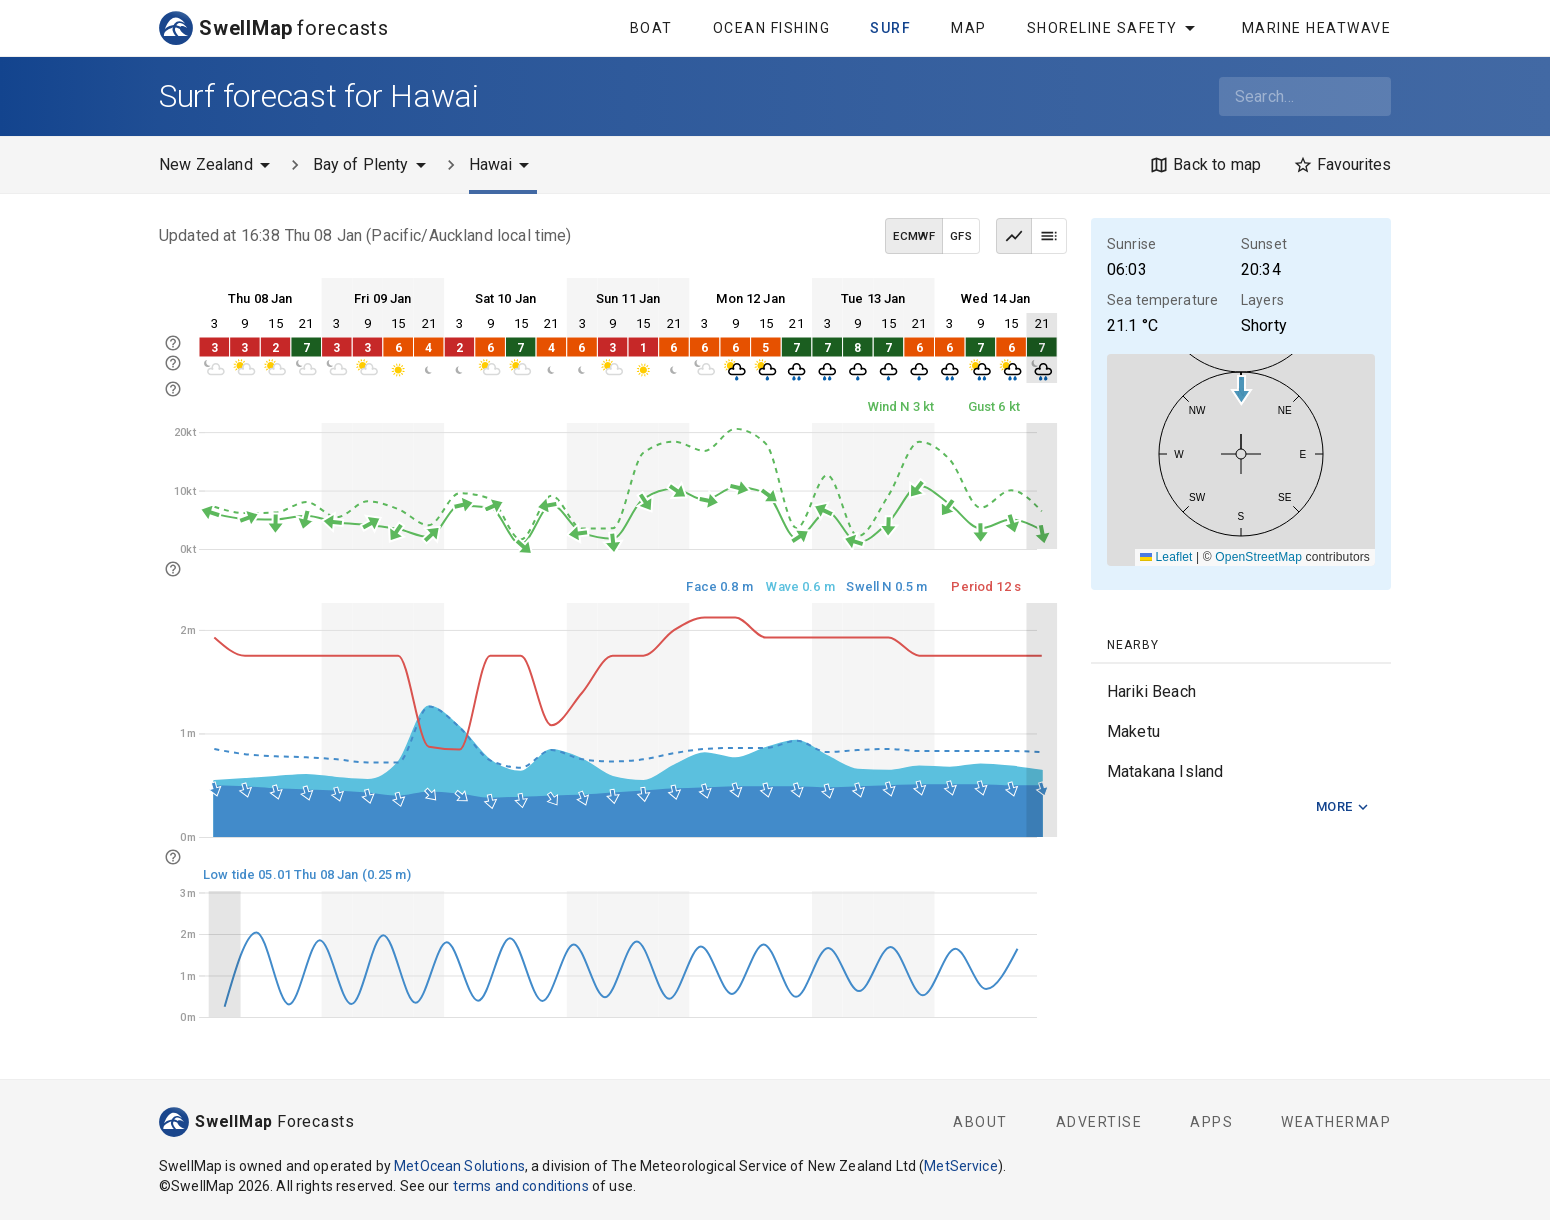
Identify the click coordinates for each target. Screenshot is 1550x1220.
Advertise (1099, 1122)
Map (969, 28)
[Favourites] (1342, 165)
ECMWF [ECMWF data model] (914, 236)
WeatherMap (1336, 1122)
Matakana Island (1165, 771)
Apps (1211, 1122)
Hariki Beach (1151, 691)
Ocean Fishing (772, 28)
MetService (961, 1166)
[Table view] (1049, 236)
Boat (651, 28)
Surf (890, 28)
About (980, 1122)
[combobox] (1305, 96)
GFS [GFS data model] (961, 236)
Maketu (1133, 731)
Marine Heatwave (1317, 28)
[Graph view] (1014, 236)
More (1343, 807)
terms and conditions (521, 1186)
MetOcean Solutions (459, 1166)
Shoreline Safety (1114, 28)
